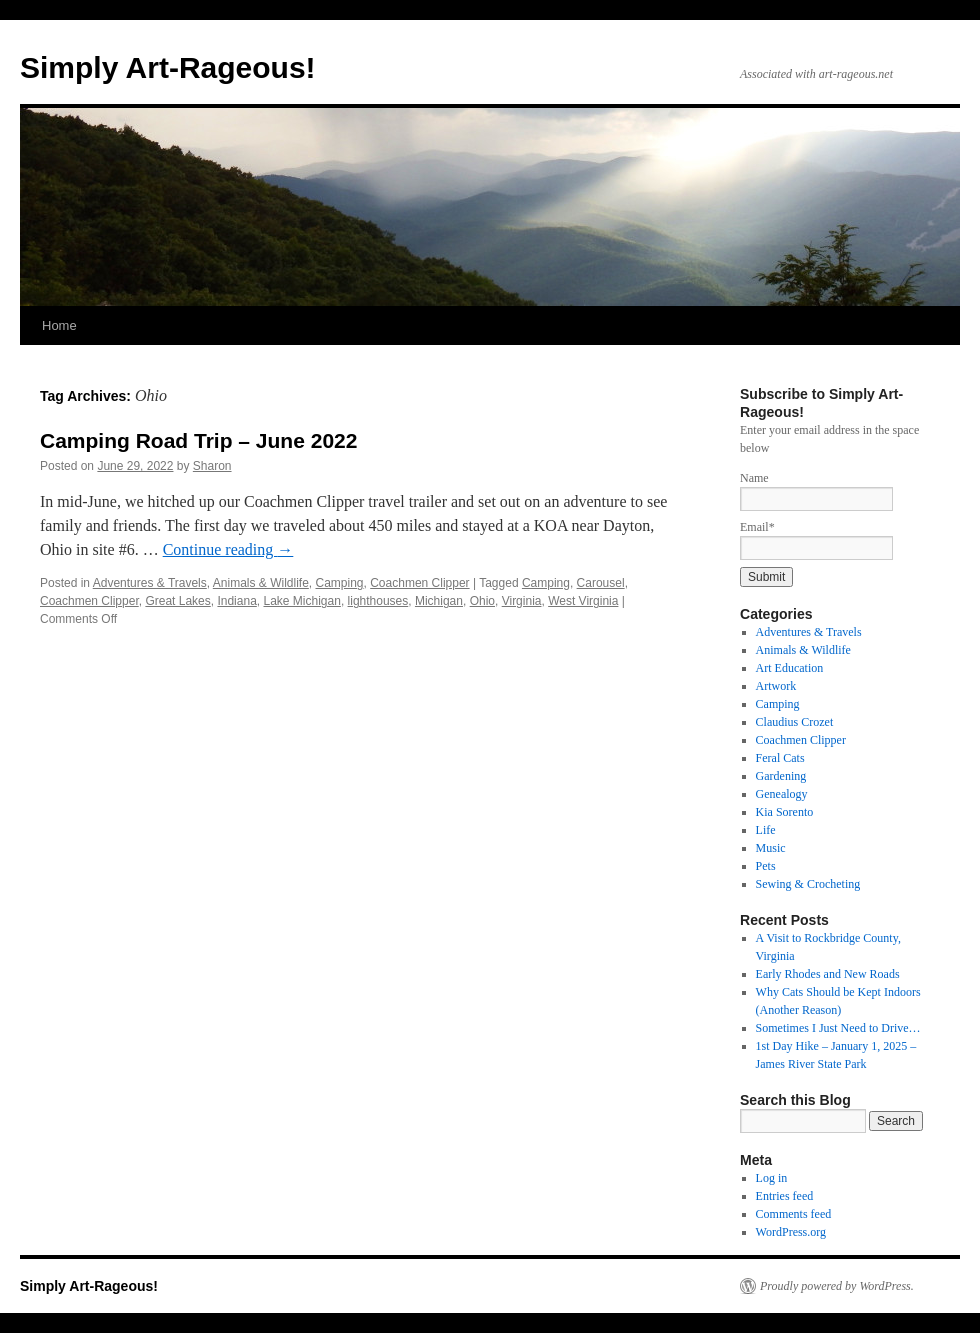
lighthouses (378, 601)
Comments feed (794, 1214)
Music (771, 848)
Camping (340, 583)
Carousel (601, 583)
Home (59, 325)
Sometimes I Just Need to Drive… (838, 1028)
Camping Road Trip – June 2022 (198, 440)
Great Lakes (177, 601)
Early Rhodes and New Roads (828, 974)
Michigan (439, 601)
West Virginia (583, 601)
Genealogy (782, 794)
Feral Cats (780, 758)
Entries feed (785, 1196)
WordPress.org (791, 1232)
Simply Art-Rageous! (168, 67)
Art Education (790, 668)
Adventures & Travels (150, 583)
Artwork (776, 686)
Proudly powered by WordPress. (837, 1286)
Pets (766, 866)
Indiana (236, 601)
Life (766, 830)
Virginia (522, 601)
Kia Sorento (785, 812)
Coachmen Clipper (419, 583)
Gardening (781, 776)
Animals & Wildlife (261, 583)
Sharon (212, 466)
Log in (772, 1178)
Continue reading (228, 549)
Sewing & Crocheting (808, 884)
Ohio (482, 601)
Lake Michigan (301, 601)
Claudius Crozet (795, 722)
